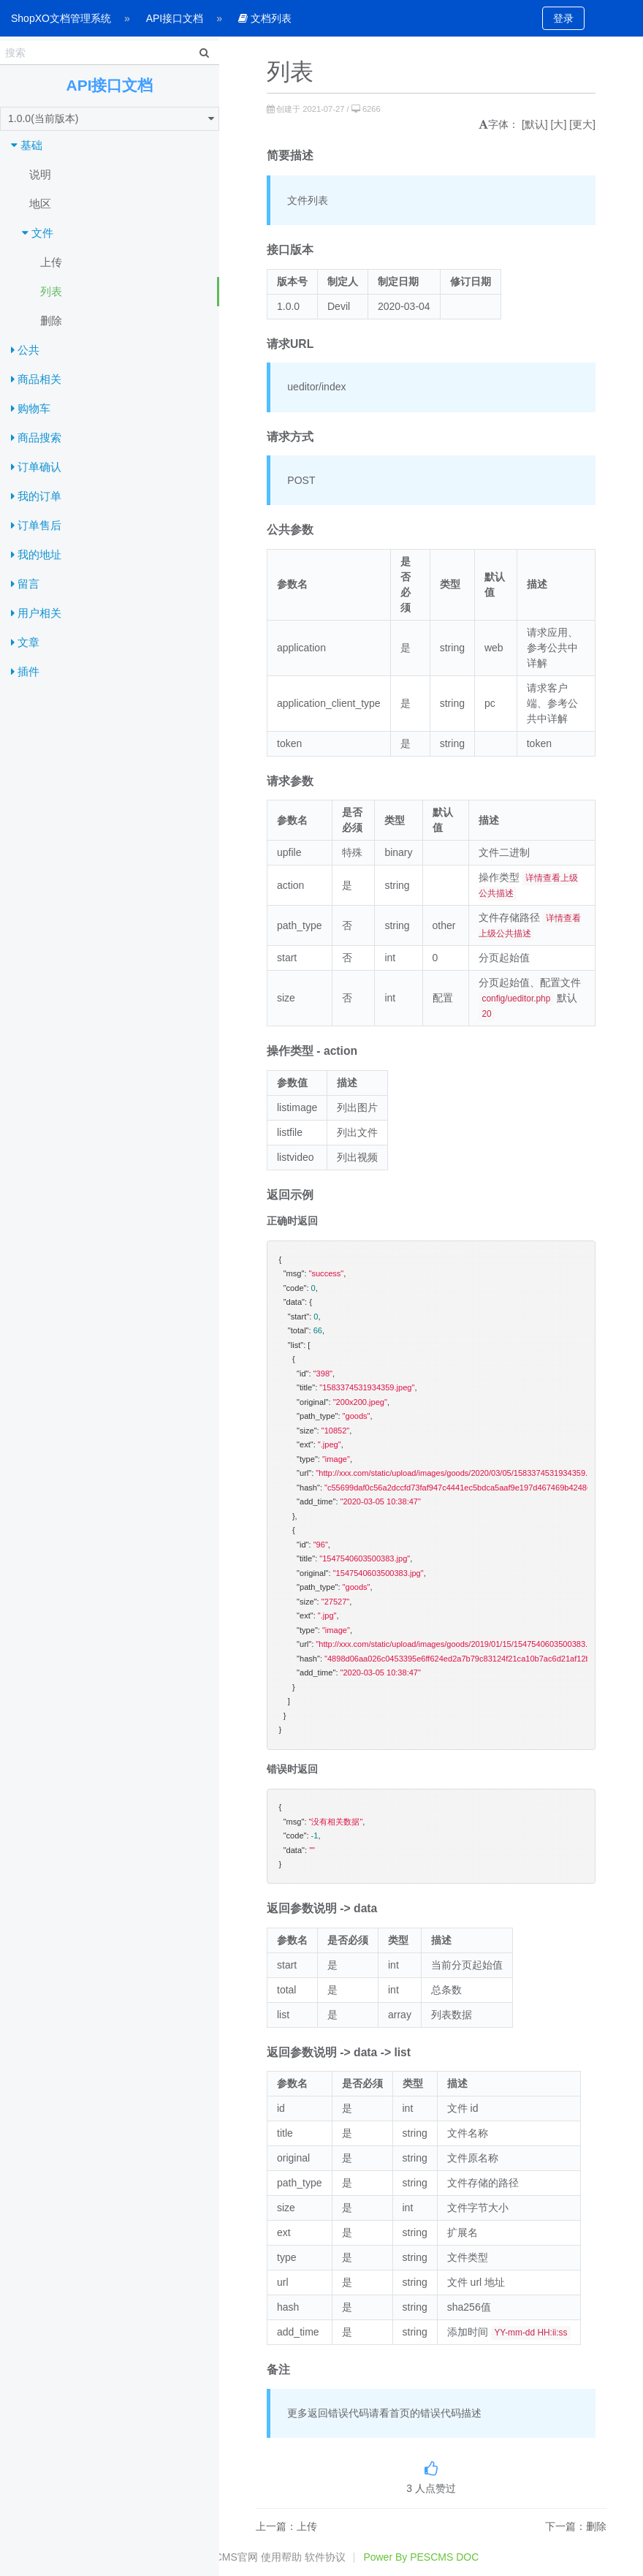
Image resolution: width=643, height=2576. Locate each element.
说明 (40, 174)
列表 (51, 291)
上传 (51, 262)
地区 (40, 203)
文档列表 (265, 18)
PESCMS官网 (226, 2557)
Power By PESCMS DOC (421, 2557)
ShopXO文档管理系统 (61, 18)
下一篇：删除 (575, 2526)
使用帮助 (281, 2557)
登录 (563, 18)
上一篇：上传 (286, 2526)
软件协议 (325, 2557)
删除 (51, 320)
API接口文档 (175, 18)
